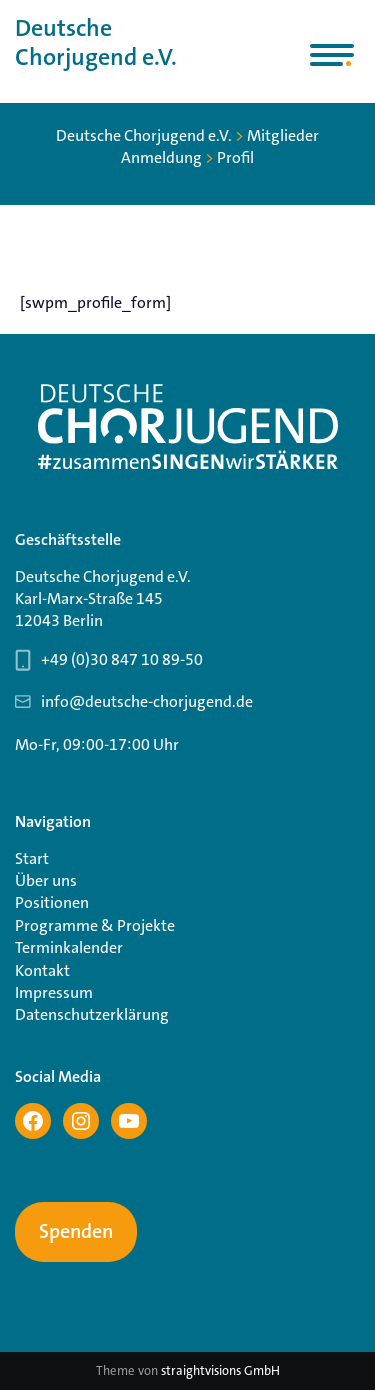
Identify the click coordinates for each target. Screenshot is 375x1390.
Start (32, 858)
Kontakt (42, 970)
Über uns (46, 880)
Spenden (76, 1232)
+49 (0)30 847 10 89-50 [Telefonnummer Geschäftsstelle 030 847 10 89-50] (122, 659)
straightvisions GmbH (220, 1370)
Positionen (52, 902)
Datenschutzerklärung (92, 1014)
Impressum (54, 992)
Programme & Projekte (95, 925)
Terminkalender (69, 947)
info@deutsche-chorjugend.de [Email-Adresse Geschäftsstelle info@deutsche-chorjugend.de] (147, 701)
